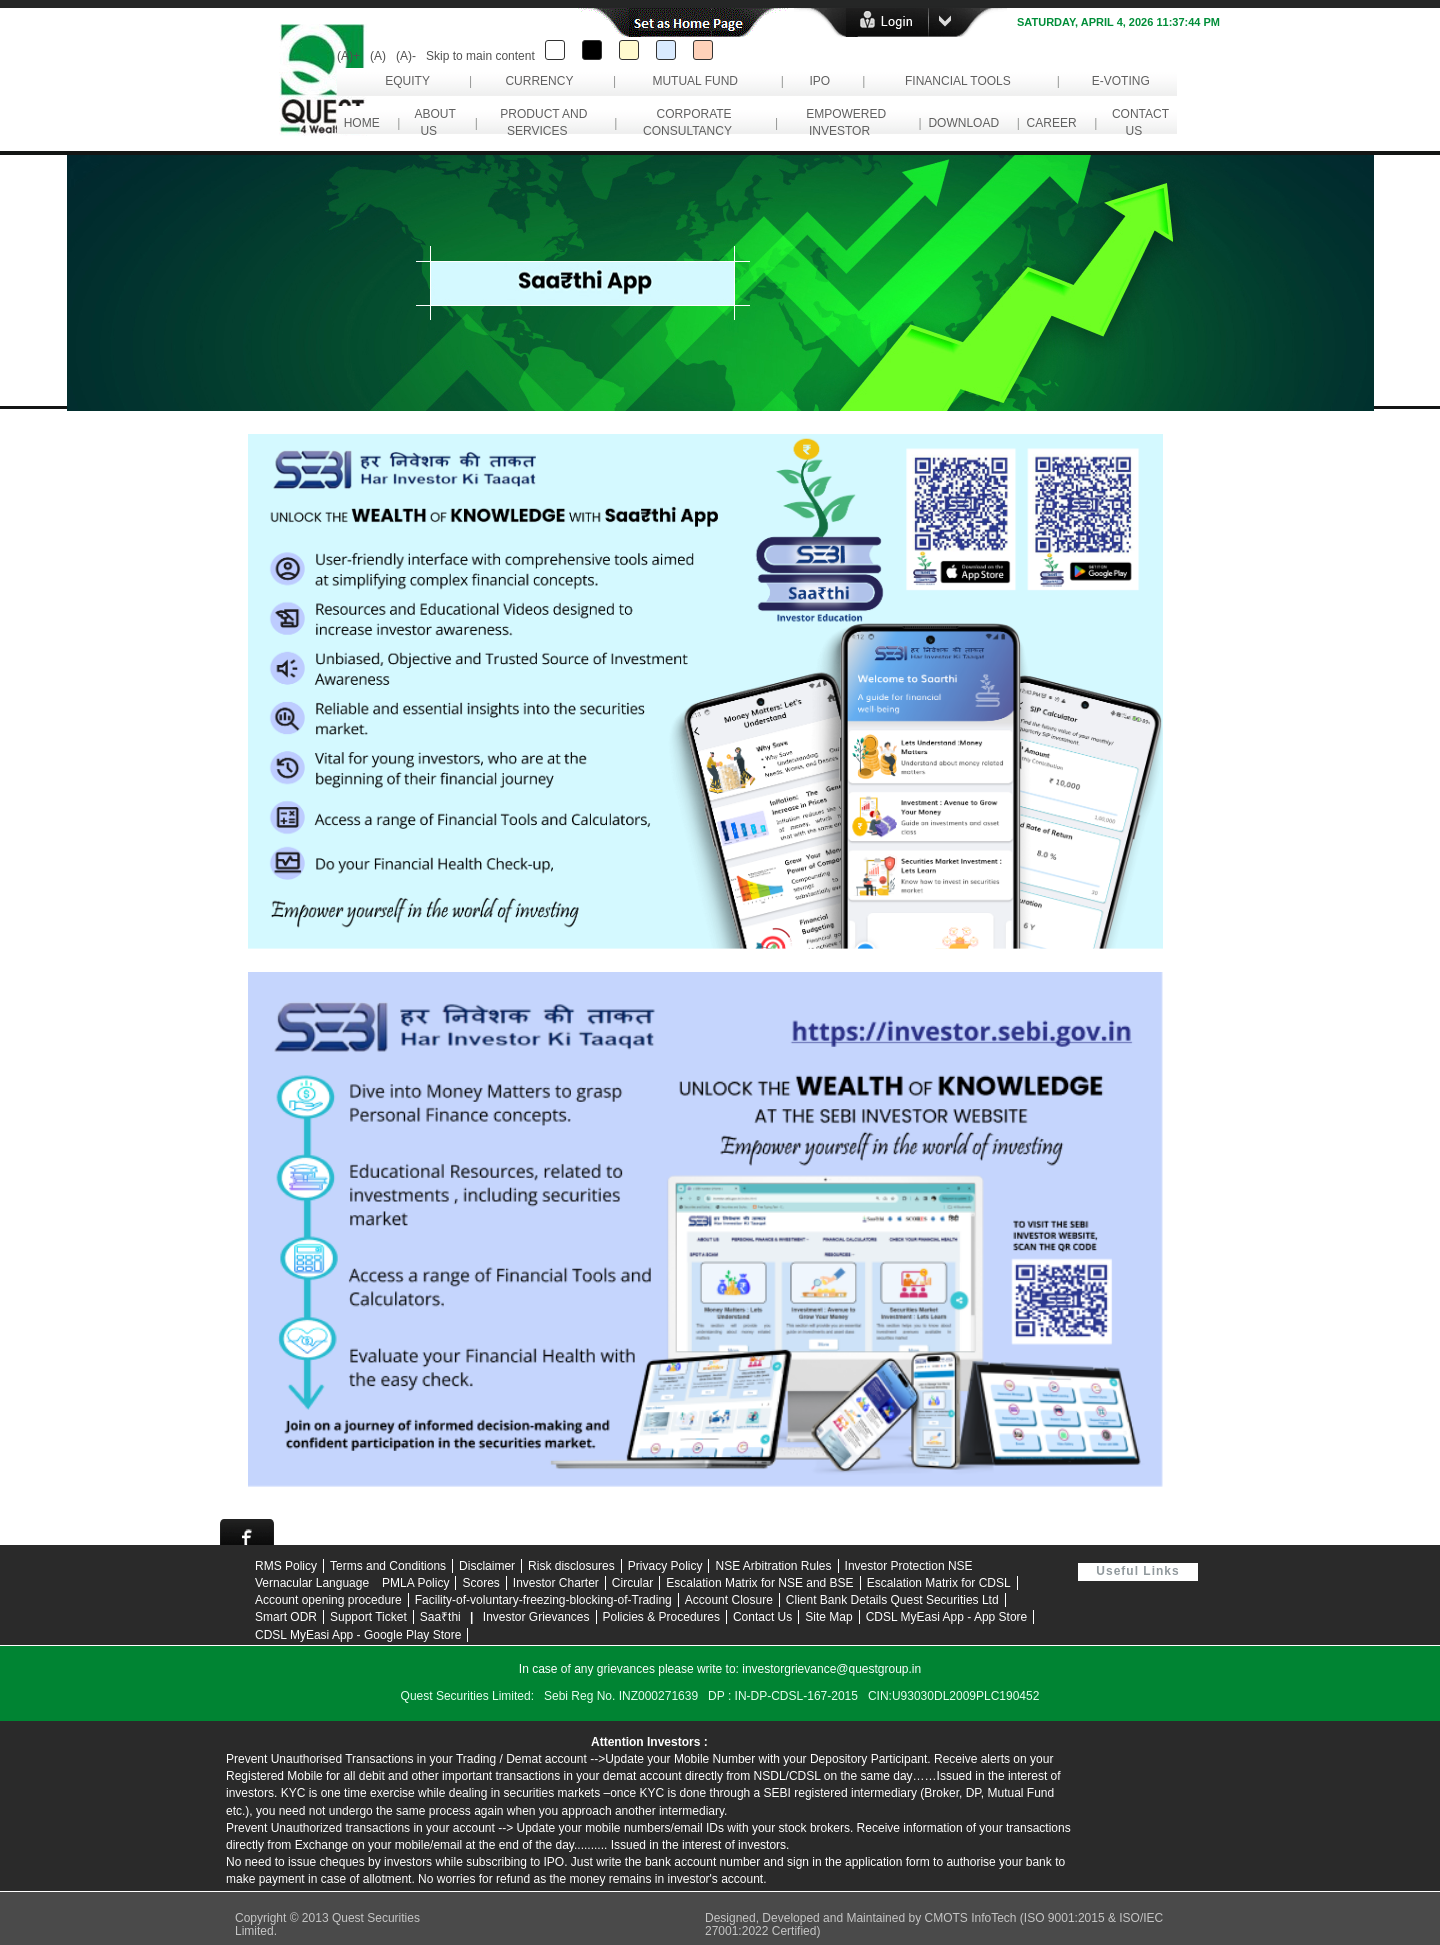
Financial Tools (958, 81)
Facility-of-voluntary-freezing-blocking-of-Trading (543, 1600)
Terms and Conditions (388, 1566)
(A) (378, 56)
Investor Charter (556, 1583)
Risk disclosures (571, 1566)
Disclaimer (487, 1566)
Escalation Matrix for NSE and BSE (759, 1583)
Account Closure (729, 1600)
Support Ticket (368, 1617)
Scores (480, 1583)
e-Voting (1120, 81)
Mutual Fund (695, 81)
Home (361, 123)
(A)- (406, 56)
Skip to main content (480, 56)
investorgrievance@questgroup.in (831, 1669)
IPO (819, 81)
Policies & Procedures (661, 1617)
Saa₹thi (440, 1617)
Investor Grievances (536, 1617)
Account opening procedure (328, 1600)
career (1051, 123)
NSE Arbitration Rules (773, 1566)
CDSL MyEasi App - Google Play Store (358, 1635)
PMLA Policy (415, 1583)
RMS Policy (286, 1566)
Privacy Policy (665, 1566)
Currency (539, 81)
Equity (407, 81)
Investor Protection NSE (909, 1566)
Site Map (828, 1617)
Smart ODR (286, 1617)
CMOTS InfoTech (971, 1918)
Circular (632, 1583)
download (964, 123)
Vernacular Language (312, 1583)
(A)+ (348, 56)
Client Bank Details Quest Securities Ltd (892, 1600)
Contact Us (762, 1617)
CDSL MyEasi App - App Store (947, 1617)
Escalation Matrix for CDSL (939, 1583)
